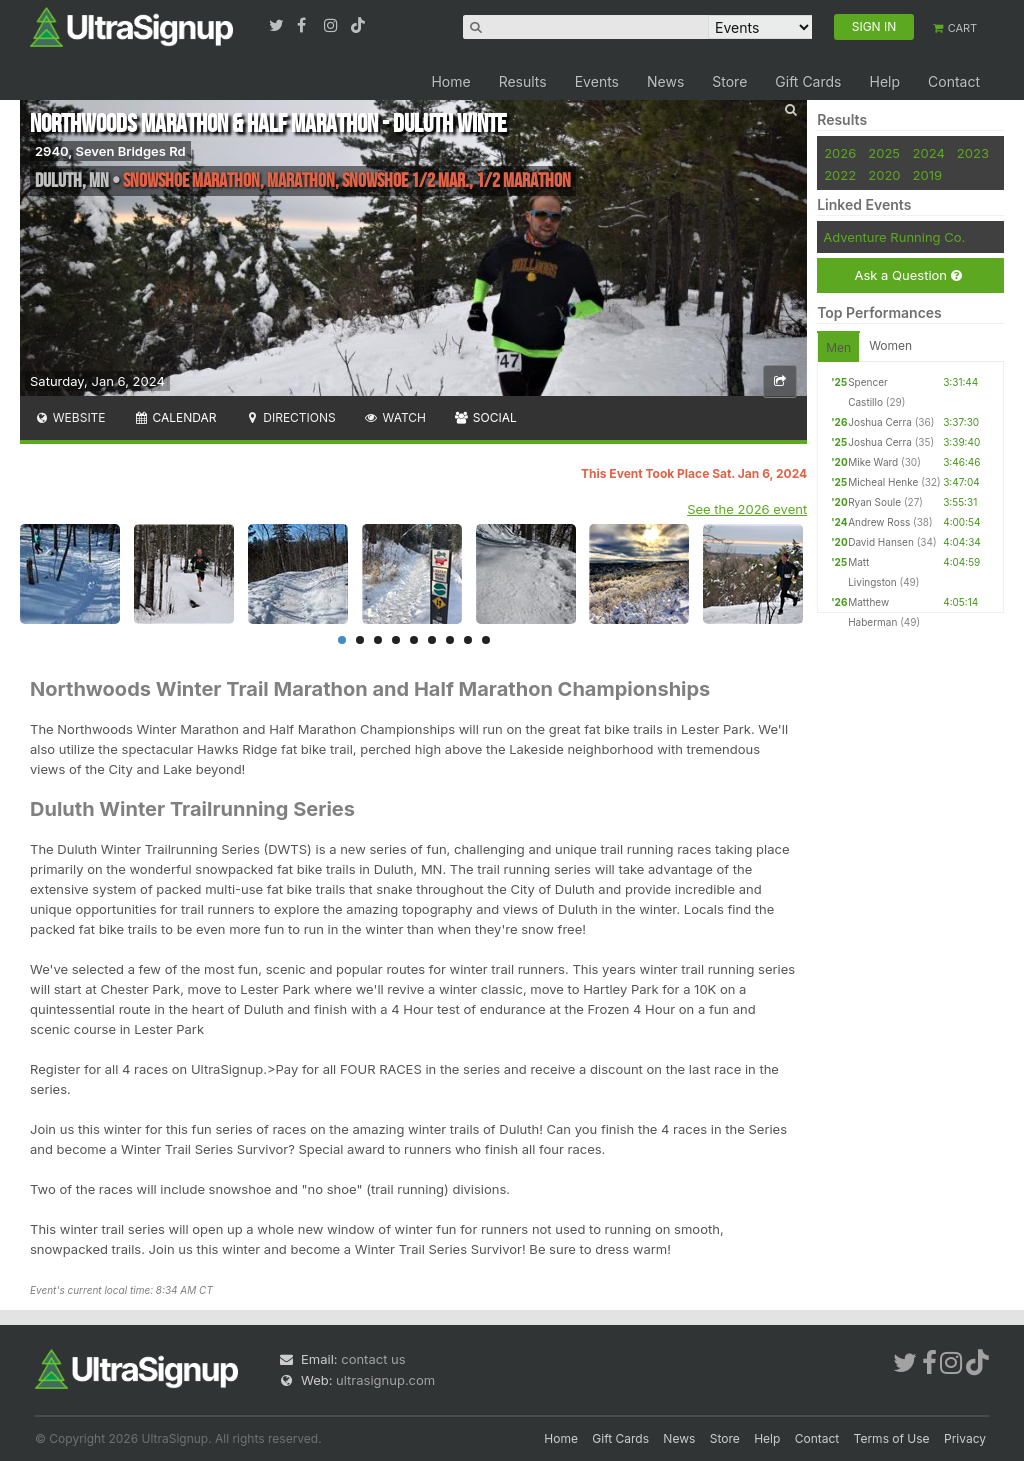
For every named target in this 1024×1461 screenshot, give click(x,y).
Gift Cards (808, 81)
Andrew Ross (879, 522)
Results (523, 81)
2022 (840, 175)
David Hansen (881, 542)
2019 (927, 175)
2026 (840, 153)
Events (597, 81)
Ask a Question (907, 275)
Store (729, 81)
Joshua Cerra (880, 422)
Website (70, 417)
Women (890, 345)
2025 (884, 153)
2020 (884, 175)
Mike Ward (873, 462)
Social (485, 417)
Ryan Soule (874, 502)
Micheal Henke (883, 482)
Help (884, 81)
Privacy (965, 1438)
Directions (289, 417)
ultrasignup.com (385, 1380)
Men (838, 347)
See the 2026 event (747, 509)
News (665, 81)
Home (450, 81)
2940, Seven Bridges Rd (110, 151)
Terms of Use (892, 1438)
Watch (395, 417)
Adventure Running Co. (894, 237)
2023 (973, 153)
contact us (373, 1359)
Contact (954, 81)
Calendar (175, 417)
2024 (929, 153)
